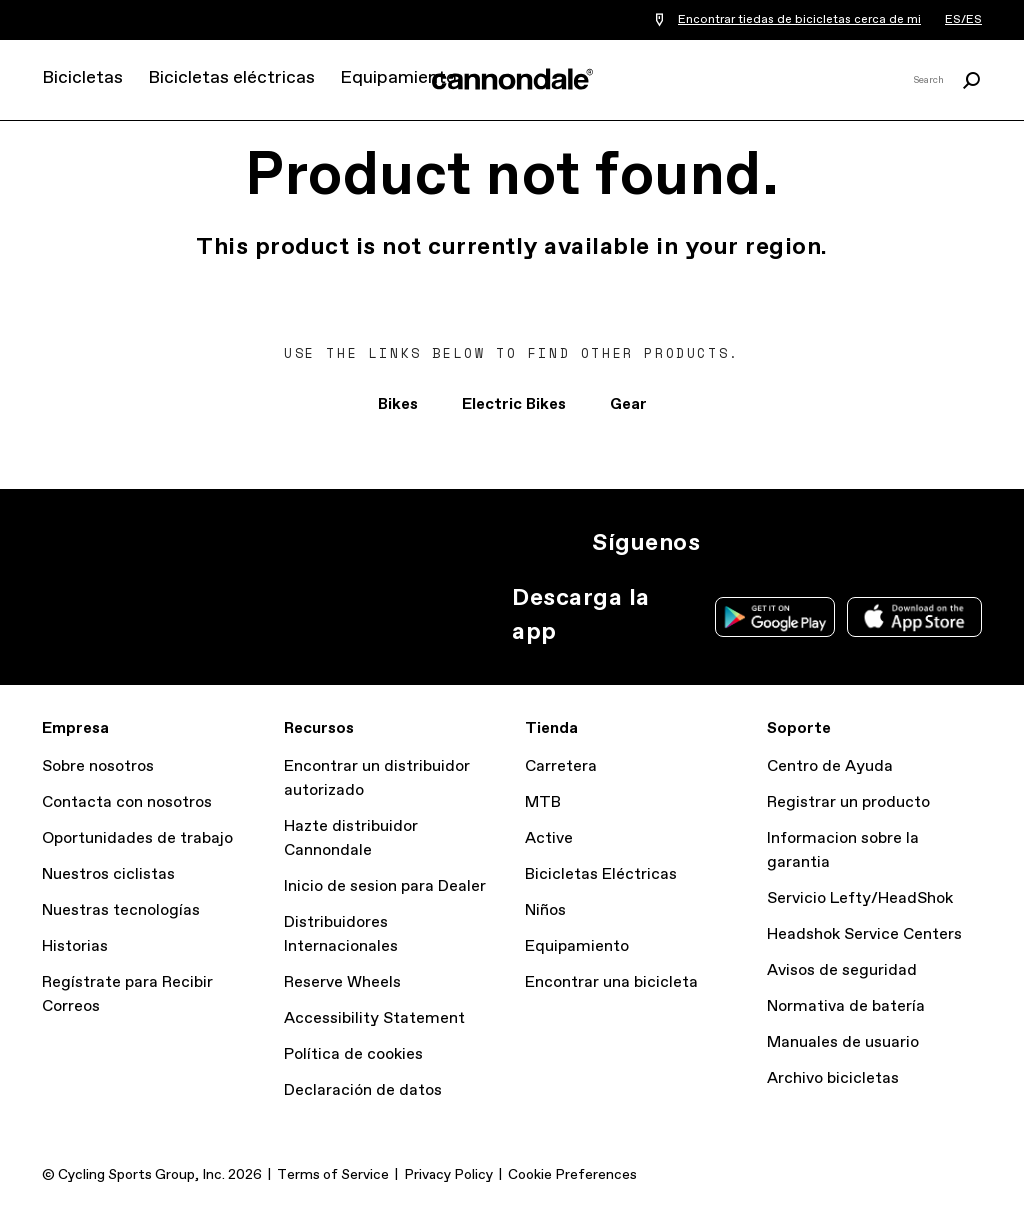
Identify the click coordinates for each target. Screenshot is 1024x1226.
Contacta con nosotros (127, 802)
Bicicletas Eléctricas (601, 874)
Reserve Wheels (342, 982)
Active (549, 838)
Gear (628, 404)
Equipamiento (398, 78)
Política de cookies (353, 1054)
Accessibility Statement (374, 1018)
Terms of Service (333, 1175)
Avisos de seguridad (842, 970)
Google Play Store (775, 617)
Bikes (398, 404)
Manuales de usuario (843, 1042)
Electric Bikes (514, 404)
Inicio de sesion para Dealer (385, 886)
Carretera (561, 766)
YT (860, 543)
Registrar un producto (848, 802)
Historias (75, 946)
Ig (728, 543)
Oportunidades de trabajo (137, 838)
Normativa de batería (846, 1006)
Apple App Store (914, 617)
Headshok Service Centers (864, 934)
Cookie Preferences (572, 1175)
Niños (545, 910)
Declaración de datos (363, 1090)
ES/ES (963, 20)
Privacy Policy (448, 1175)
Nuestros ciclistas (108, 874)
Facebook (816, 543)
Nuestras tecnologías (121, 910)
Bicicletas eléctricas (231, 78)
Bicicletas (82, 78)
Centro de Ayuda (830, 766)
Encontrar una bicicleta (611, 982)
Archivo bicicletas (833, 1078)
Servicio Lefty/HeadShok (860, 898)
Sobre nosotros (98, 766)
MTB (543, 802)
